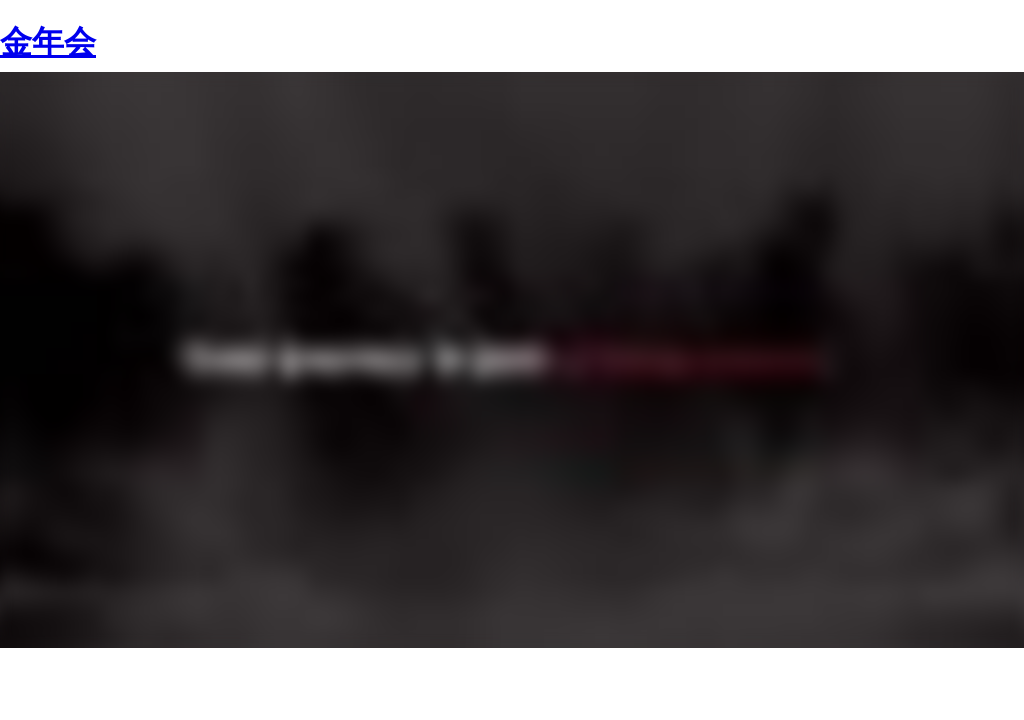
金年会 (48, 42)
